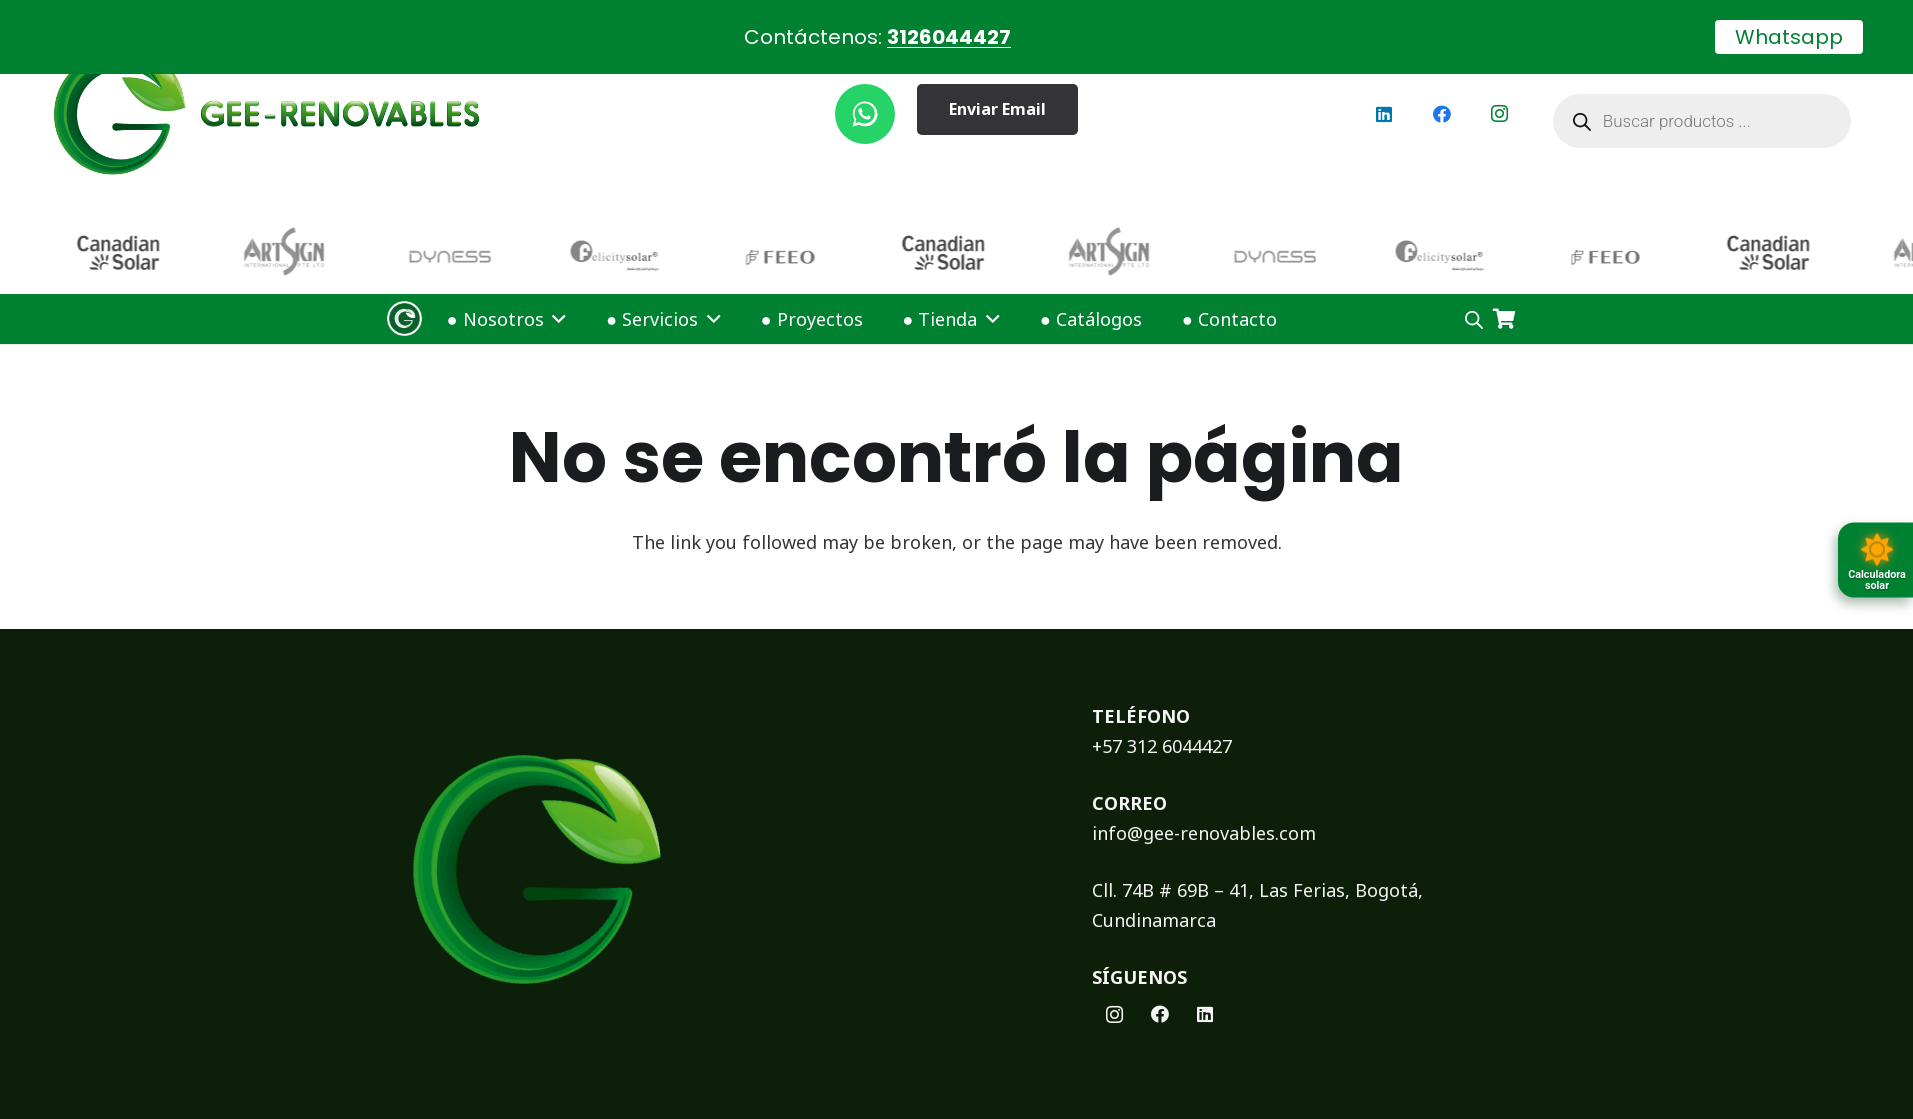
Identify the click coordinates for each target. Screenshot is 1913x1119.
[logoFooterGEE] (713, 855)
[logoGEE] (266, 100)
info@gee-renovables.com (1204, 819)
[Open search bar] (1474, 305)
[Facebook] (1442, 100)
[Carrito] (1505, 305)
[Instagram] (1500, 100)
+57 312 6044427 (1162, 732)
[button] (556, 305)
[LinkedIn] (1384, 100)
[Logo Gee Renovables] (404, 305)
